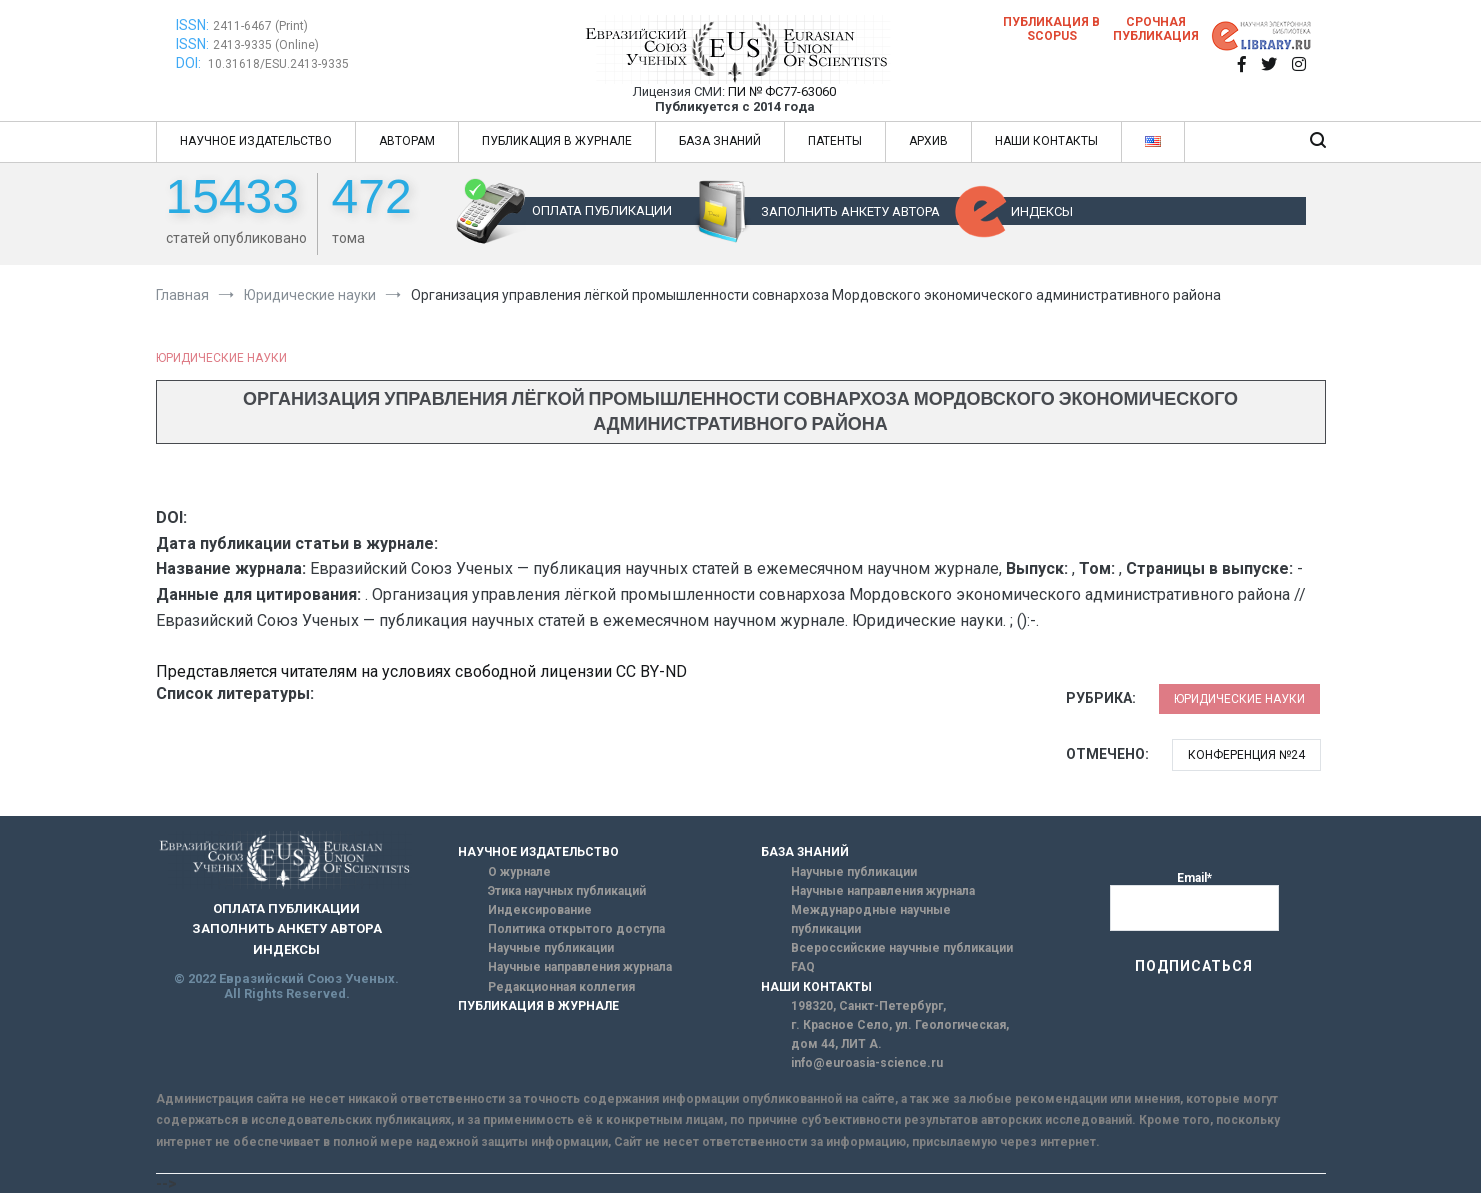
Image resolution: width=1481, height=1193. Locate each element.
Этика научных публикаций (567, 891)
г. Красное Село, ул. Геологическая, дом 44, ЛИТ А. (900, 1034)
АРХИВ (928, 141)
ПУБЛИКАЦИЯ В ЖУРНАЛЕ (557, 141)
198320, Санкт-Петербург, (868, 1006)
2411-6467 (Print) (260, 26)
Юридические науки (221, 358)
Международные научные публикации (871, 919)
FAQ (803, 967)
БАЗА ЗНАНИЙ (720, 141)
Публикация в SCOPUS (1051, 29)
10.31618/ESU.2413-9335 (278, 64)
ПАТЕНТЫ (835, 141)
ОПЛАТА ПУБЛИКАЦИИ (602, 210)
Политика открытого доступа (576, 929)
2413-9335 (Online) (266, 45)
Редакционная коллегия (561, 987)
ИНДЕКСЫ (1042, 211)
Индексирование (540, 910)
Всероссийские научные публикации (902, 948)
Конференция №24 (1246, 755)
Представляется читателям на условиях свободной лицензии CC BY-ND (421, 671)
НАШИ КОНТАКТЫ (1046, 141)
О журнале (519, 872)
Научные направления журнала (580, 967)
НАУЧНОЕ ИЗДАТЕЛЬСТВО (256, 141)
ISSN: (192, 25)
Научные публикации (551, 948)
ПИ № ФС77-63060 (782, 91)
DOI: (190, 63)
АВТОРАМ (407, 141)
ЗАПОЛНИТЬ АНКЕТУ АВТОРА (850, 211)
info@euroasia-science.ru (867, 1063)
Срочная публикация (1156, 29)
